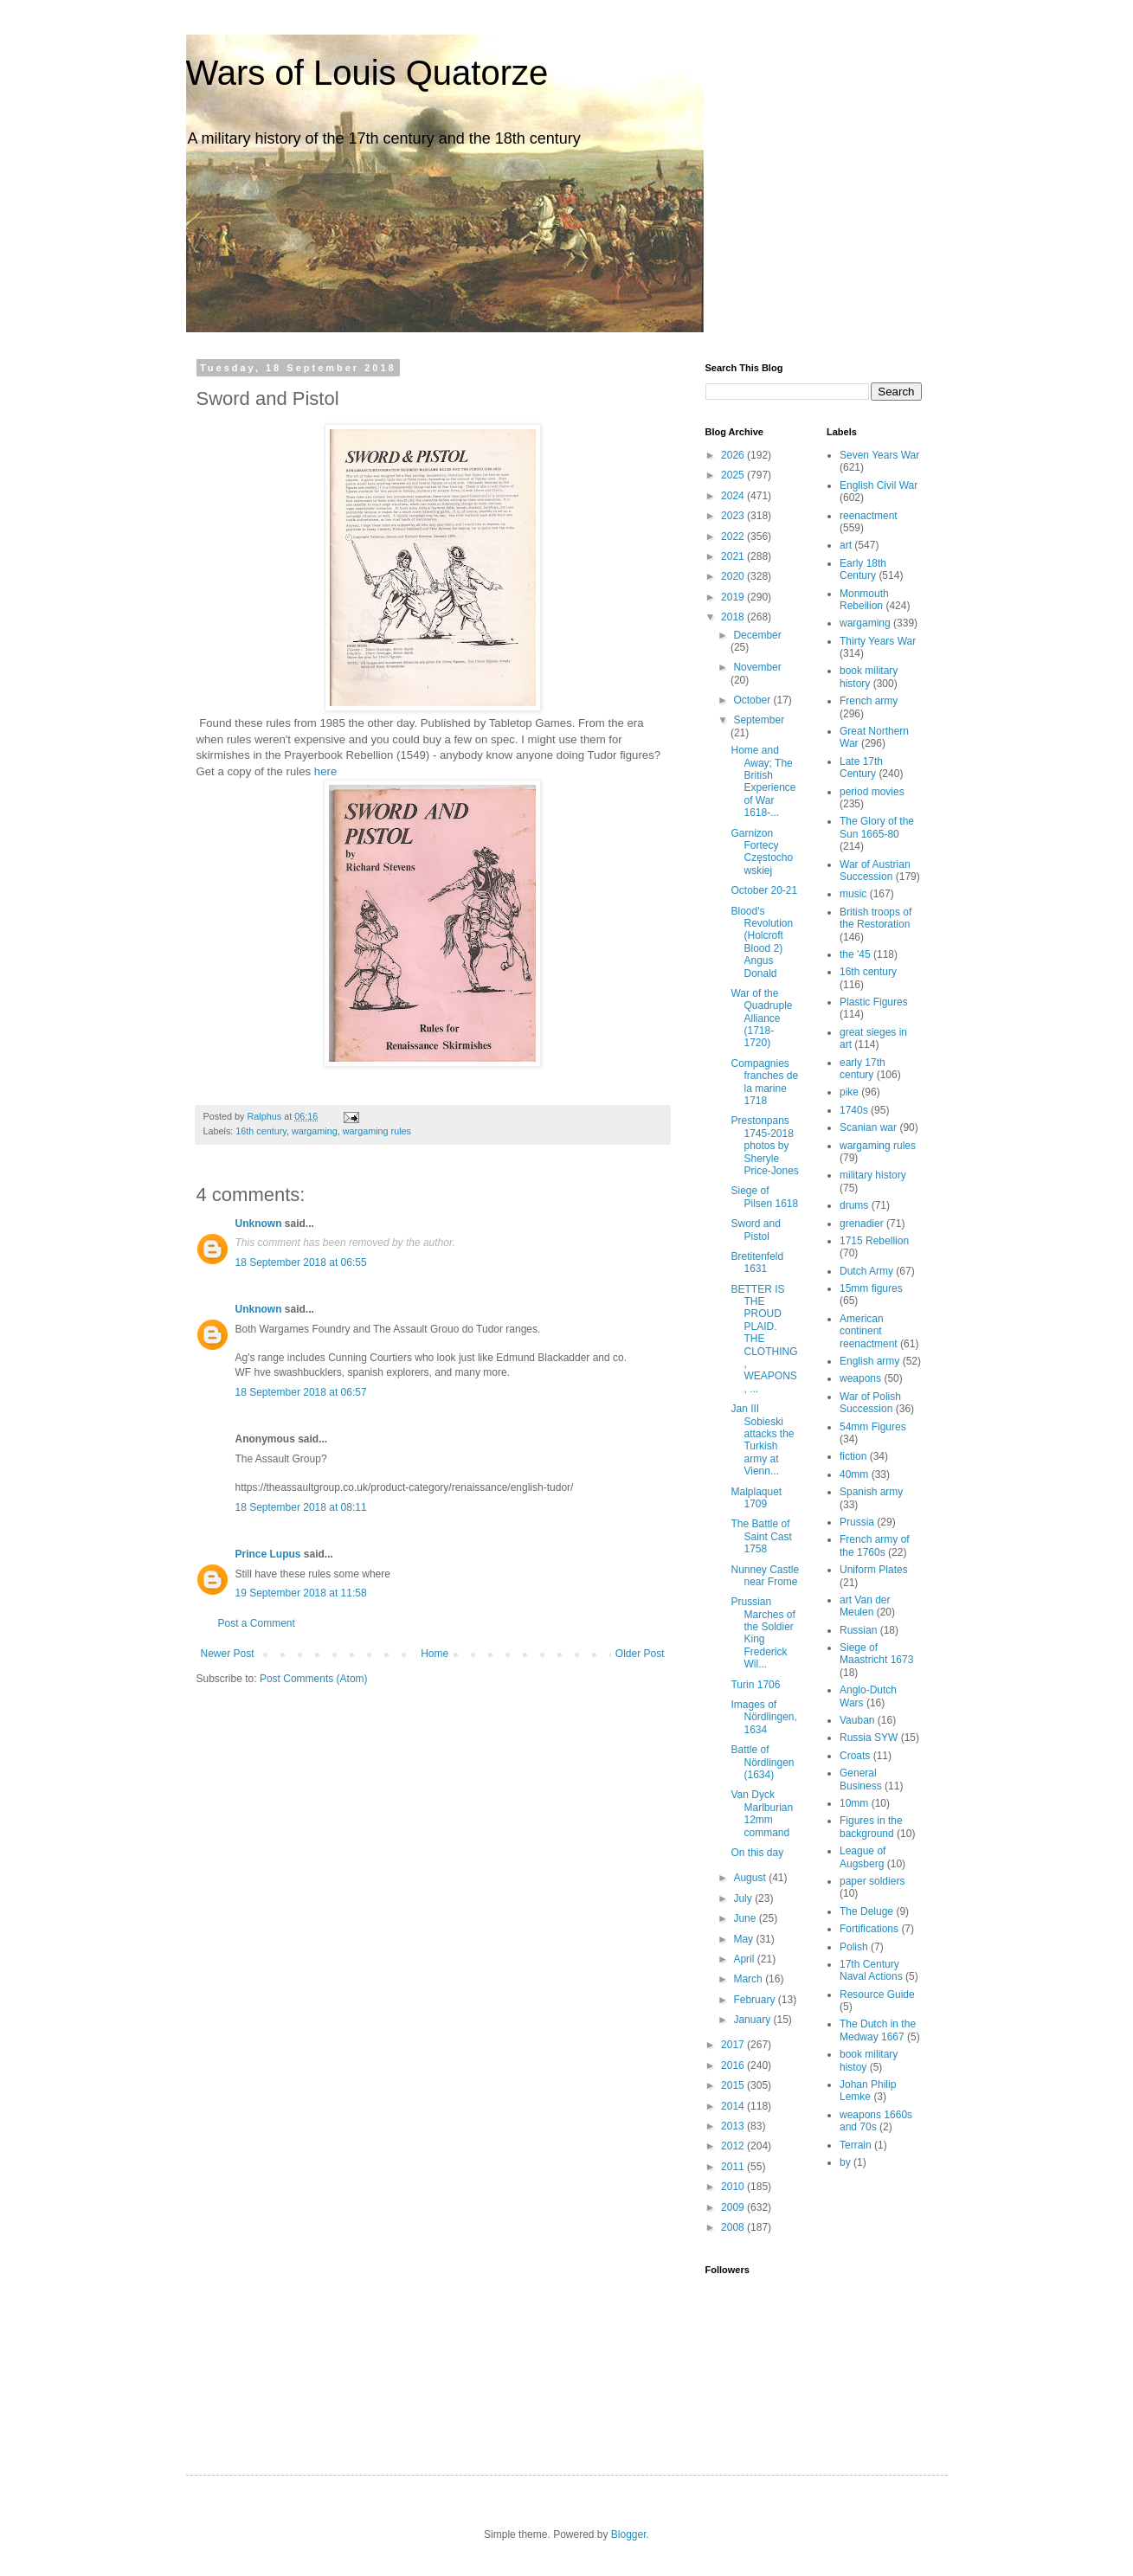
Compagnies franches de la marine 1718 (764, 1082)
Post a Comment (256, 1623)
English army (869, 1361)
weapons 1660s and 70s (876, 2121)
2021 (734, 556)
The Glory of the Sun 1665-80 (877, 827)
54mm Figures (873, 1427)
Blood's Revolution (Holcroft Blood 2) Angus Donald (762, 942)
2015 (734, 2085)
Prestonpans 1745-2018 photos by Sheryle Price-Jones (764, 1146)
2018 (734, 617)
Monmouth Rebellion (864, 600)
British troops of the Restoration (875, 918)
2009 (734, 2207)
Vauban (857, 1720)
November (757, 667)
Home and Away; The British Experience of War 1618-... (763, 781)
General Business (861, 1779)
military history (873, 1175)
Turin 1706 (755, 1685)
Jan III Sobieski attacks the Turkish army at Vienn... (762, 1440)
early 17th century (862, 1069)
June (745, 1918)
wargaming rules (377, 1131)
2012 (734, 2146)
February (755, 2000)
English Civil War (878, 485)
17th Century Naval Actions (871, 1970)
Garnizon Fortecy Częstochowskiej (762, 852)
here (325, 771)
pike (849, 1092)
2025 (734, 475)
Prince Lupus (268, 1554)
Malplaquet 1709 (756, 1498)
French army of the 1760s (875, 1545)
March (749, 1979)
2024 (734, 496)
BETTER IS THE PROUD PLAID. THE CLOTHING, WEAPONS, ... (764, 1339)
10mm (854, 1803)
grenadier (862, 1223)
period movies (872, 792)
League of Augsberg (862, 1857)
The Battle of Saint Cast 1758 (761, 1536)
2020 (734, 576)
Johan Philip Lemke (868, 2090)
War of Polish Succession (870, 1403)
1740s (854, 1110)
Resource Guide (877, 1994)
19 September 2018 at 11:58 (301, 1593)
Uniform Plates (874, 1570)
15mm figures (871, 1288)
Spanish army (871, 1492)
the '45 (855, 954)
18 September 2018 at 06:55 (301, 1262)
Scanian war (868, 1127)
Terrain (856, 2145)
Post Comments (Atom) (314, 1679)
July (744, 1898)
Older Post (640, 1654)
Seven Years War (879, 455)
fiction (853, 1456)
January (753, 2020)
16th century (260, 1131)
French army (869, 701)
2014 (734, 2106)
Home (434, 1654)
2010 (734, 2187)
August (751, 1878)
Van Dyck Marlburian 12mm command (762, 1813)
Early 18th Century (863, 569)
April (744, 1959)
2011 (734, 2167)
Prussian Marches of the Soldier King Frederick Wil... (763, 1633)
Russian (858, 1630)
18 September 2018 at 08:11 (301, 1507)
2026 (734, 455)
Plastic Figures (874, 1002)
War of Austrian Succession (875, 870)
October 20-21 (764, 890)
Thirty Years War (878, 641)
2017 (734, 2045)
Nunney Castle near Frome (765, 1576)
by (845, 2162)
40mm (854, 1474)
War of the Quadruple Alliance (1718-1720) (761, 1018)
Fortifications (869, 1929)
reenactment (869, 516)
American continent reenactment (869, 1331)
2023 (734, 516)
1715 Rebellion (874, 1241)
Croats (855, 1756)
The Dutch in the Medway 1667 (878, 2030)
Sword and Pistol (755, 1229)
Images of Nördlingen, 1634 (763, 1717)
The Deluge (866, 1911)
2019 (734, 597)
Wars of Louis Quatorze (367, 73)
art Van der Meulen (865, 1606)
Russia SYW (869, 1737)
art (846, 545)
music (853, 894)
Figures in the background (871, 1827)
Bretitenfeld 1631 (757, 1262)
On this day (757, 1853)
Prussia (857, 1522)
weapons (860, 1378)
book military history (869, 677)
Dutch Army (866, 1271)
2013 (734, 2126)
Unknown (258, 1223)
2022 (734, 536)
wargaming (315, 1131)
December (757, 635)
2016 (734, 2065)
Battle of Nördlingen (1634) (762, 1762)
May (744, 1939)
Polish (854, 1947)
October (753, 700)
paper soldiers (872, 1881)
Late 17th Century (861, 767)
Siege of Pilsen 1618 (764, 1197)
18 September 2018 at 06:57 (301, 1392)
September (758, 720)
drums (854, 1205)
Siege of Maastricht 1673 (876, 1653)
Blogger (629, 2534)
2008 (734, 2227)
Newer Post (227, 1654)
